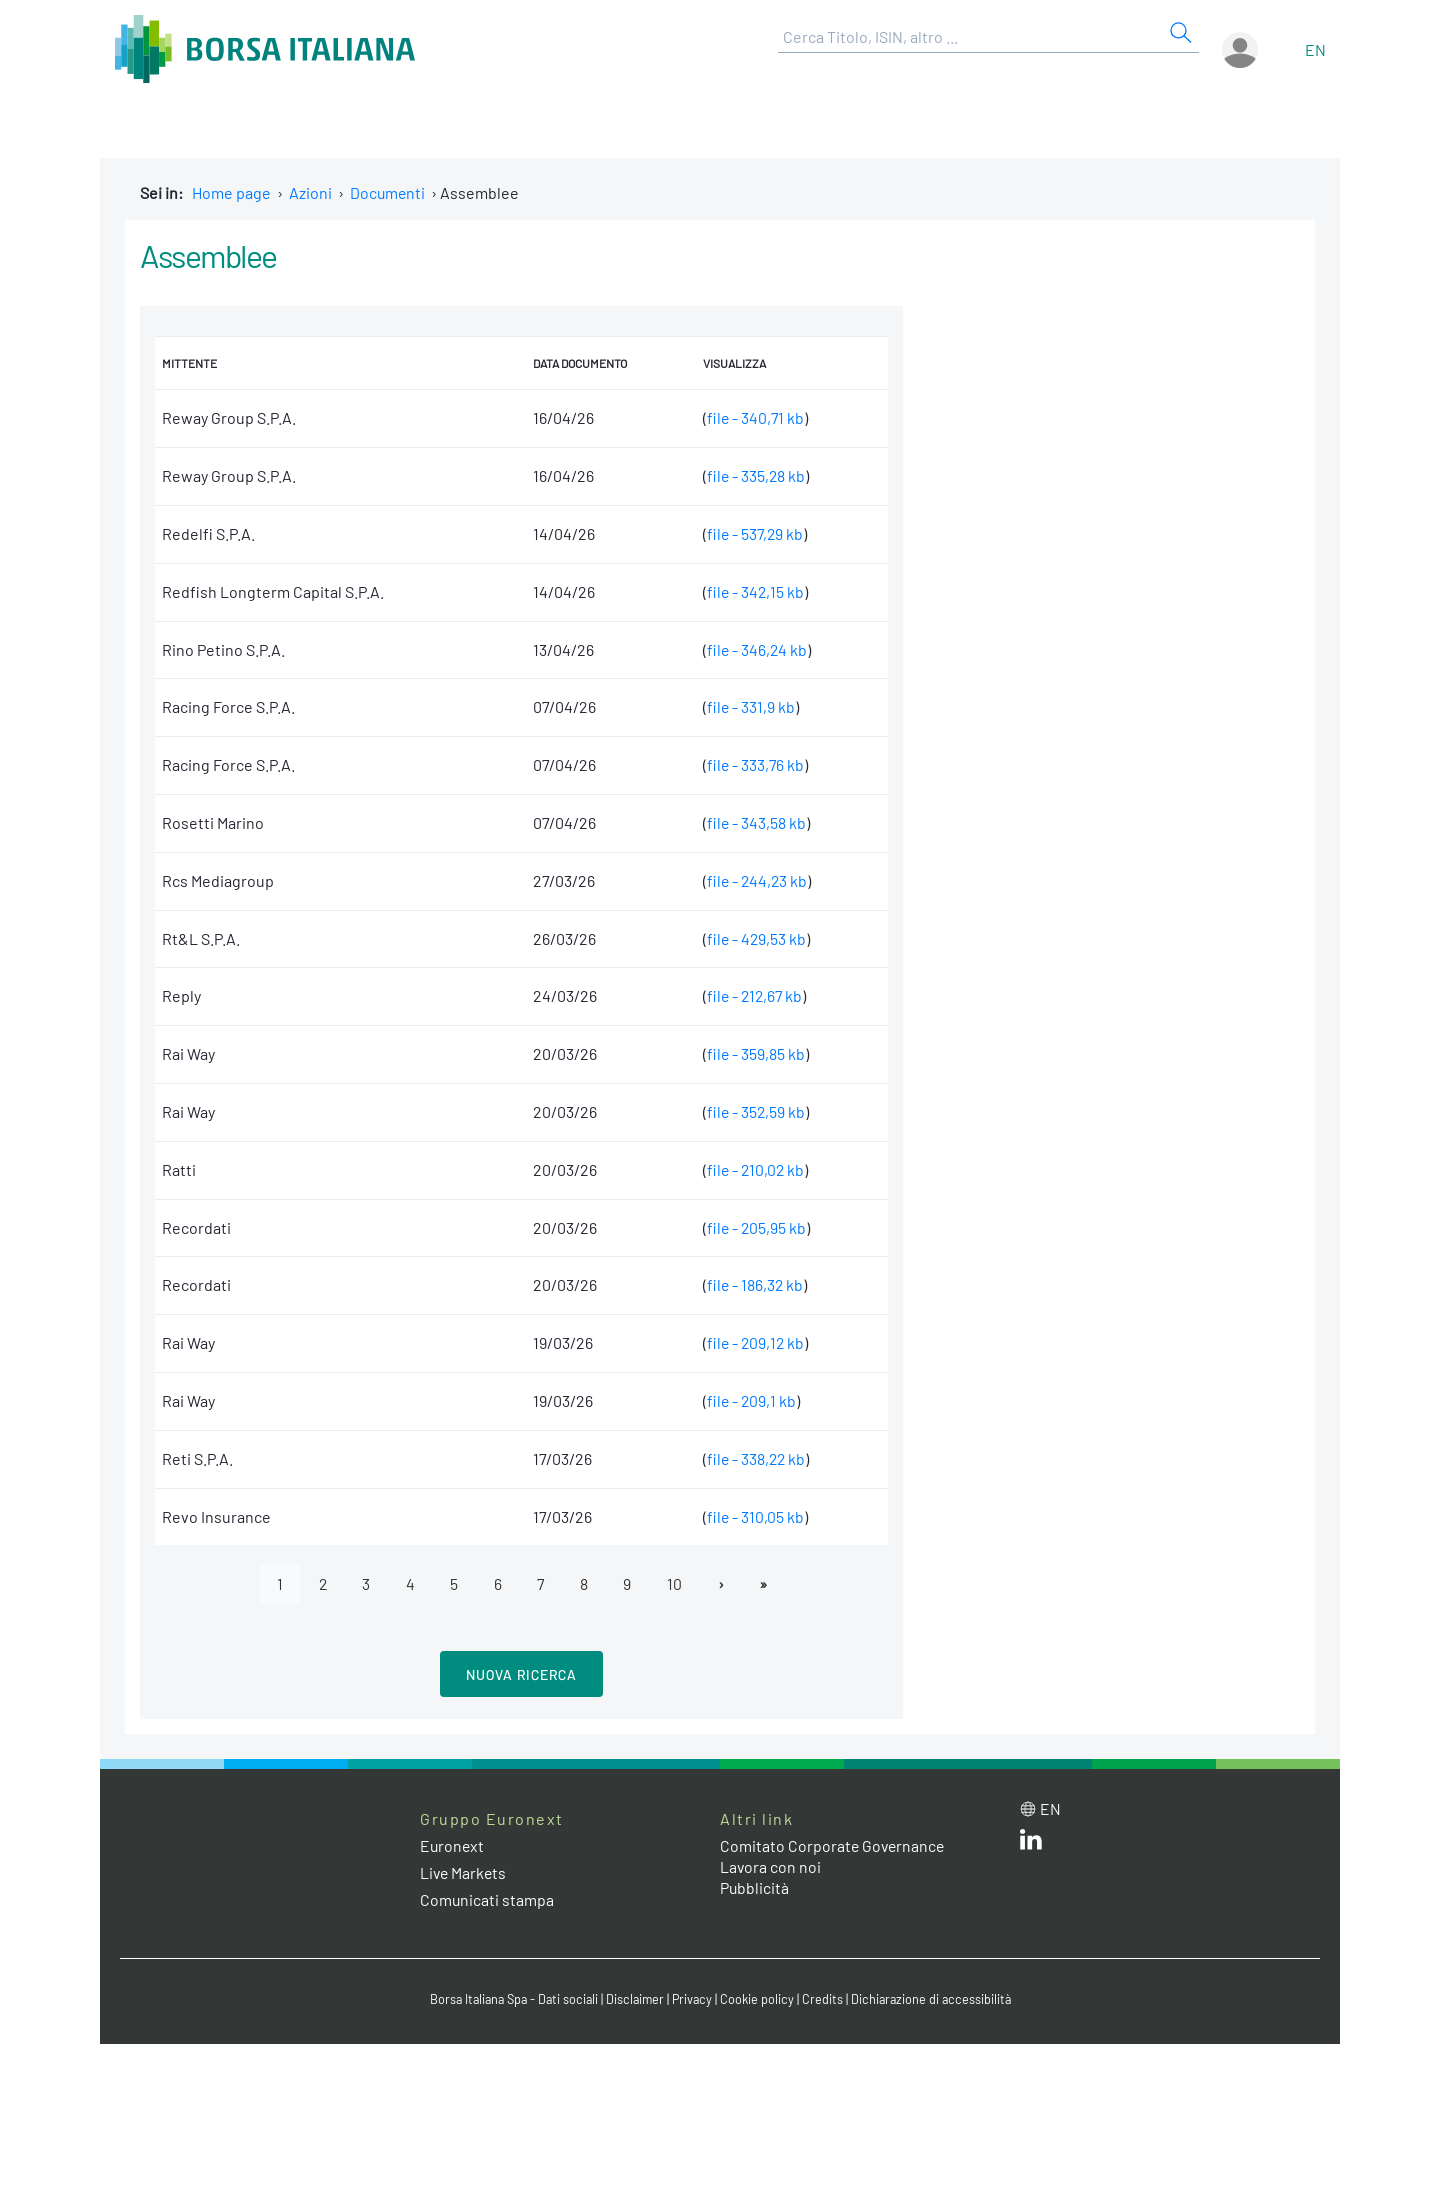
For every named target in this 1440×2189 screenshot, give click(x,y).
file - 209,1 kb (749, 1400)
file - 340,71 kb (753, 417)
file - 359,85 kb (753, 1053)
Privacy (694, 1999)
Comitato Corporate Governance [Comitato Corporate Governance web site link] (834, 1846)
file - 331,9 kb (748, 706)
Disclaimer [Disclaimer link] (635, 1999)
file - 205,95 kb (754, 1227)
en (1315, 49)
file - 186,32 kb (753, 1284)
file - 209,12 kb (754, 1342)
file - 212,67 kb (753, 995)
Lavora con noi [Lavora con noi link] (771, 1866)
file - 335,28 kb (754, 475)
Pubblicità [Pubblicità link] (755, 1887)
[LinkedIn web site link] (1031, 1843)
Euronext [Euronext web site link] (453, 1846)
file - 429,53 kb (754, 938)
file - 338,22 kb (754, 1458)
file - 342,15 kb (753, 591)
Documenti (388, 192)
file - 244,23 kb (755, 880)
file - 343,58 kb (754, 822)
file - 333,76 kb (753, 764)
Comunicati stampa (487, 1900)
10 (677, 1583)
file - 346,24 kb (755, 649)
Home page (231, 192)
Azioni (310, 192)
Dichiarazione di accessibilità (936, 1999)
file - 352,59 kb (754, 1111)
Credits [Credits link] (825, 1999)
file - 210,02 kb (754, 1169)
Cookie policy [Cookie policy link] (760, 1999)
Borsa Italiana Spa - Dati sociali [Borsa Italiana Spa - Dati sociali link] (509, 1999)
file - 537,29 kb (753, 533)
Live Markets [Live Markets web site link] (464, 1873)
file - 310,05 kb (753, 1516)
